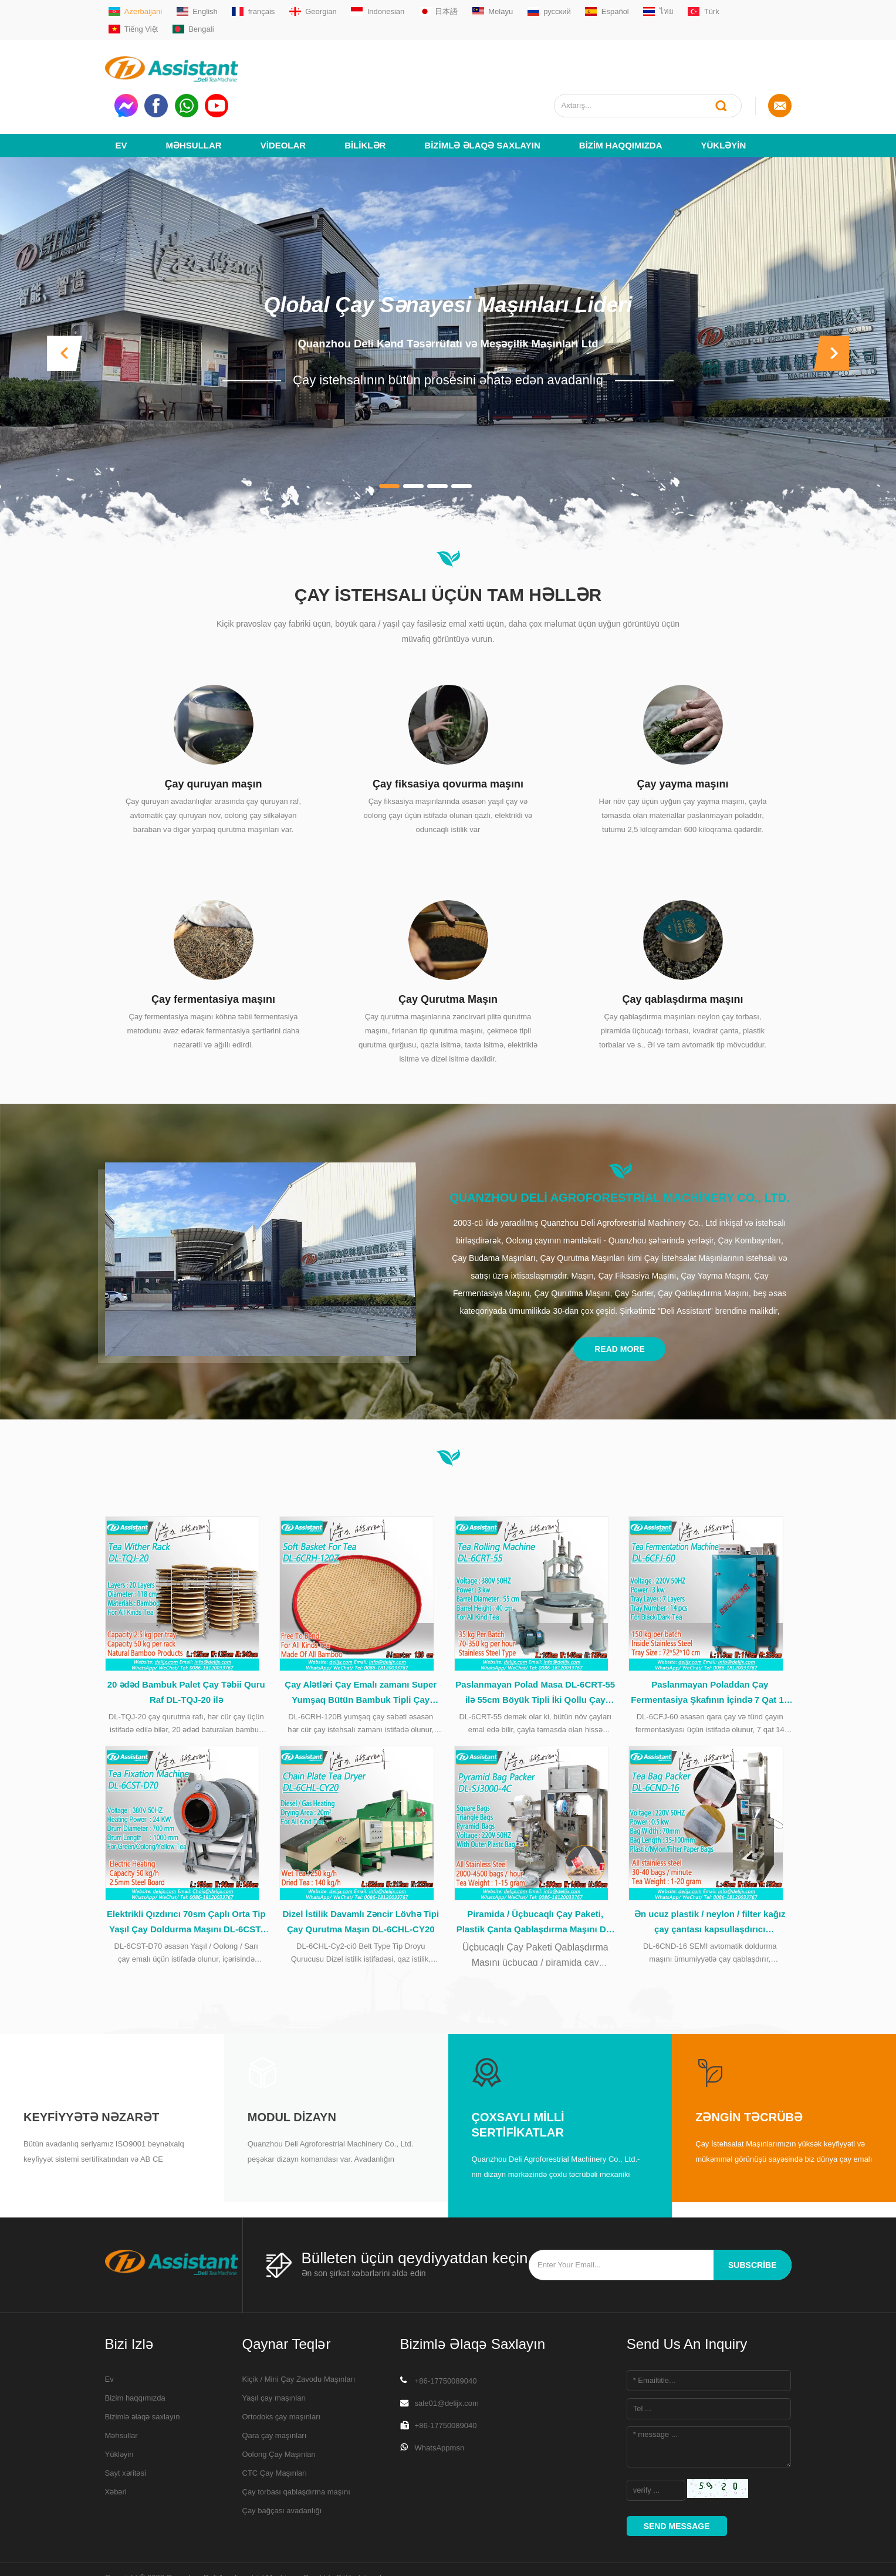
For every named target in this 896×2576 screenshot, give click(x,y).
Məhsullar (194, 92)
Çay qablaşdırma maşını (682, 946)
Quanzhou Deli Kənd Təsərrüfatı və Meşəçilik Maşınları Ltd (448, 290)
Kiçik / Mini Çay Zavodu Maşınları (299, 2341)
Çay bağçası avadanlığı (282, 2473)
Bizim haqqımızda (620, 92)
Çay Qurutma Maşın (448, 946)
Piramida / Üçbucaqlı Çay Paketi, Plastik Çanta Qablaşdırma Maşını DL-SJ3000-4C (535, 1885)
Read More (619, 1295)
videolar (283, 92)
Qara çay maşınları (274, 2398)
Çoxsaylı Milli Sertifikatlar (518, 2087)
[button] (64, 299)
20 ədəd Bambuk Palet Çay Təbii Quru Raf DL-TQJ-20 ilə (186, 1646)
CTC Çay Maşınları (274, 2435)
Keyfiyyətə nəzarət (91, 2079)
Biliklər (365, 92)
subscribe (752, 2227)
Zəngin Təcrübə (749, 2079)
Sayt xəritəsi (125, 2435)
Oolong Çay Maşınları (279, 2416)
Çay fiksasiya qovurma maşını (448, 730)
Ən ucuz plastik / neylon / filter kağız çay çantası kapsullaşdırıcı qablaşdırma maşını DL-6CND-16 (710, 1885)
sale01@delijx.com (447, 2365)
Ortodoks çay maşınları (281, 2379)
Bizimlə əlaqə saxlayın (482, 92)
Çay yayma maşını (682, 730)
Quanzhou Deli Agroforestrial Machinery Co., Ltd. (619, 1144)
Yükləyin (723, 92)
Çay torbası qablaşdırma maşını (296, 2454)
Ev (121, 92)
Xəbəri (116, 2454)
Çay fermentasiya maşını (213, 946)
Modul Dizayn (292, 2079)
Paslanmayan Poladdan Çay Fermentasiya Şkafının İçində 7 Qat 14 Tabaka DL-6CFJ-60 (710, 1648)
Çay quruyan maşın (213, 730)
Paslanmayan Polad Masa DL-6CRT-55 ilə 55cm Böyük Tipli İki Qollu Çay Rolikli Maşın (535, 1648)
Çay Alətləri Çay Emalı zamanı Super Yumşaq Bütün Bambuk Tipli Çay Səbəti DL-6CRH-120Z (361, 1648)
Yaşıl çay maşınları (274, 2360)
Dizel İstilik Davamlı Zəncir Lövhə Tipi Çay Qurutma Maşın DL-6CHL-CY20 (360, 1883)
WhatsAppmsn (440, 2410)
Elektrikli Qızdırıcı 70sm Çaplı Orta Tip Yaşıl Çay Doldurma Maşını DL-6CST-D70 (186, 1885)
